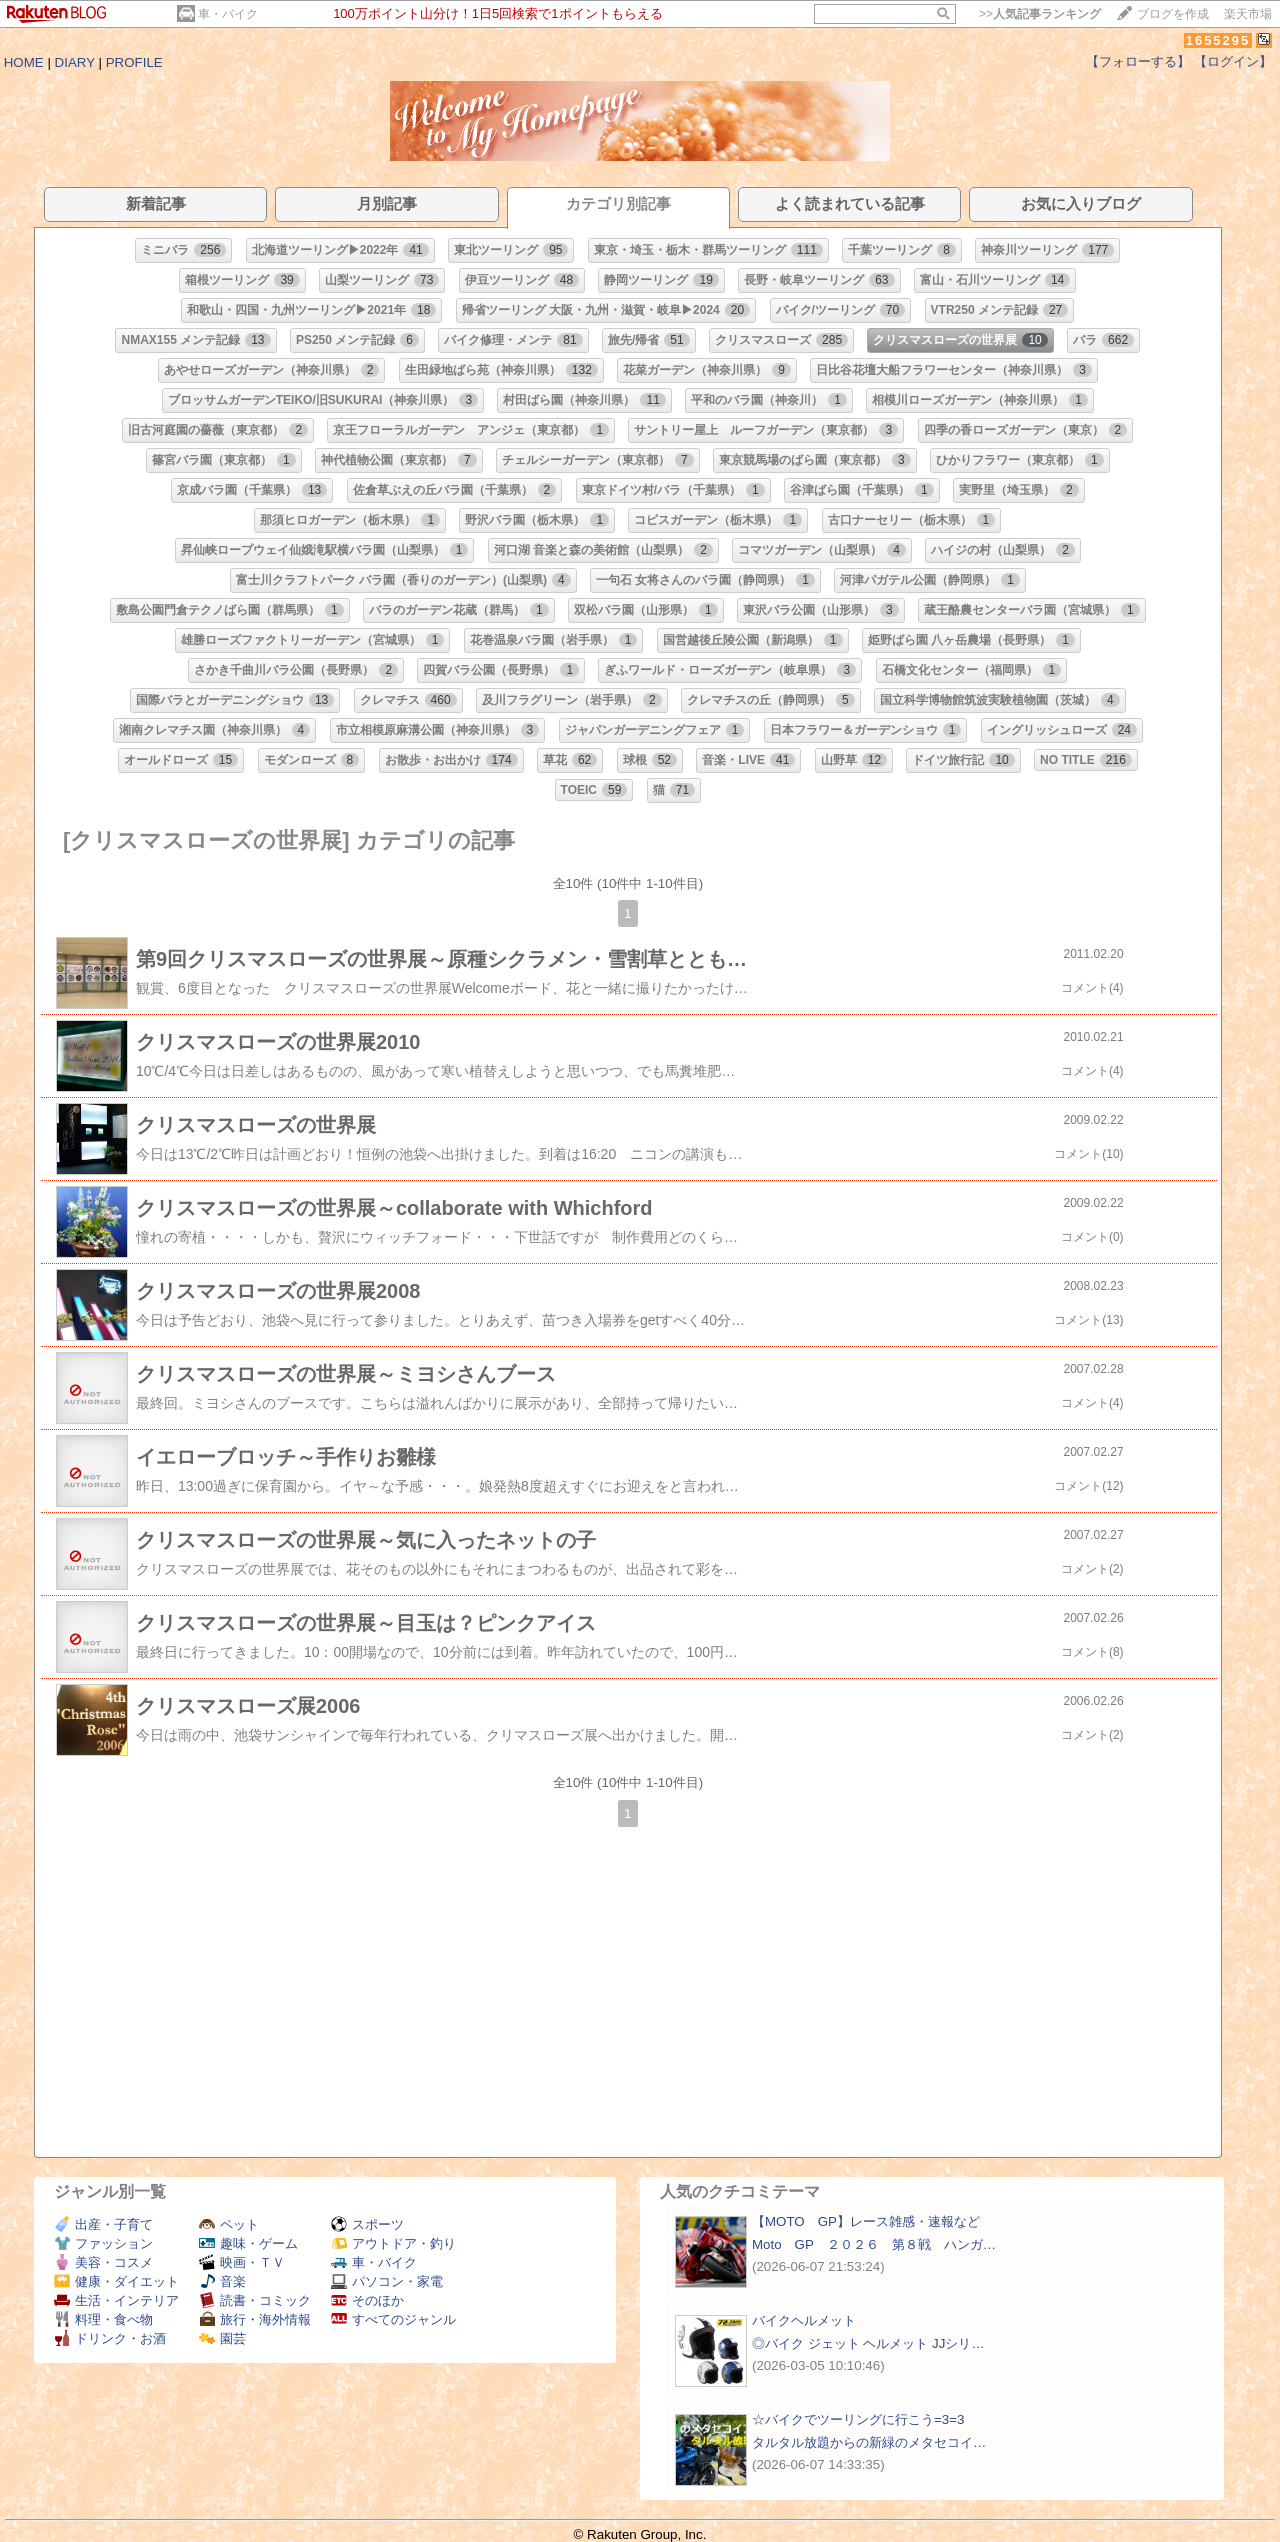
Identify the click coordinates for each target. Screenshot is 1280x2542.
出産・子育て (103, 2224)
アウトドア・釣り (393, 2243)
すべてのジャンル (393, 2319)
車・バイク (228, 14)
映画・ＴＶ (242, 2262)
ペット (229, 2224)
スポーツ (367, 2224)
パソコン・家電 (387, 2281)
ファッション (103, 2243)
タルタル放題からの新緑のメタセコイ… (869, 2442)
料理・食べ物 (103, 2319)
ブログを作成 (1173, 14)
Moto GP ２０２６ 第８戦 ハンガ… (874, 2244)
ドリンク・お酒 (110, 2338)
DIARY (75, 62)
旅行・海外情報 (255, 2319)
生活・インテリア (116, 2300)
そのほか (367, 2300)
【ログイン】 (1233, 61)
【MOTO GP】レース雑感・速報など (866, 2221)
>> (1040, 14)
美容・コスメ (103, 2262)
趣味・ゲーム (248, 2243)
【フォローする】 (1138, 61)
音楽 (222, 2281)
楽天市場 (1248, 14)
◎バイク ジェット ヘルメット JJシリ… (868, 2343)
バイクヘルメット (804, 2320)
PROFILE (134, 62)
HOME (24, 62)
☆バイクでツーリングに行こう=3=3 (858, 2419)
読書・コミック (255, 2300)
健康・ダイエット (116, 2281)
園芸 (222, 2338)
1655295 (1218, 40)
